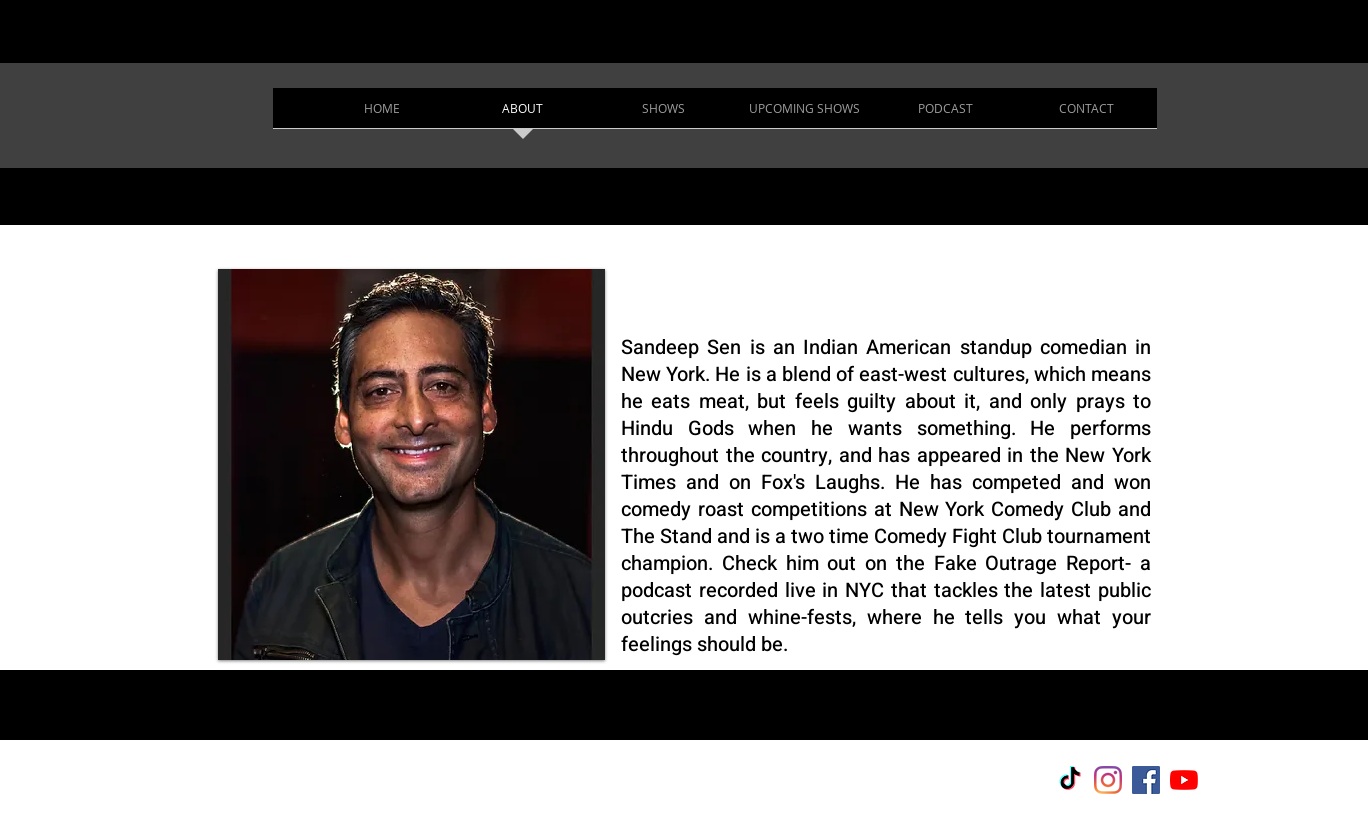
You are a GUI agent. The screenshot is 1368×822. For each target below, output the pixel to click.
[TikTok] (1070, 780)
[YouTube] (1184, 780)
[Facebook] (1146, 780)
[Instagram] (1108, 780)
